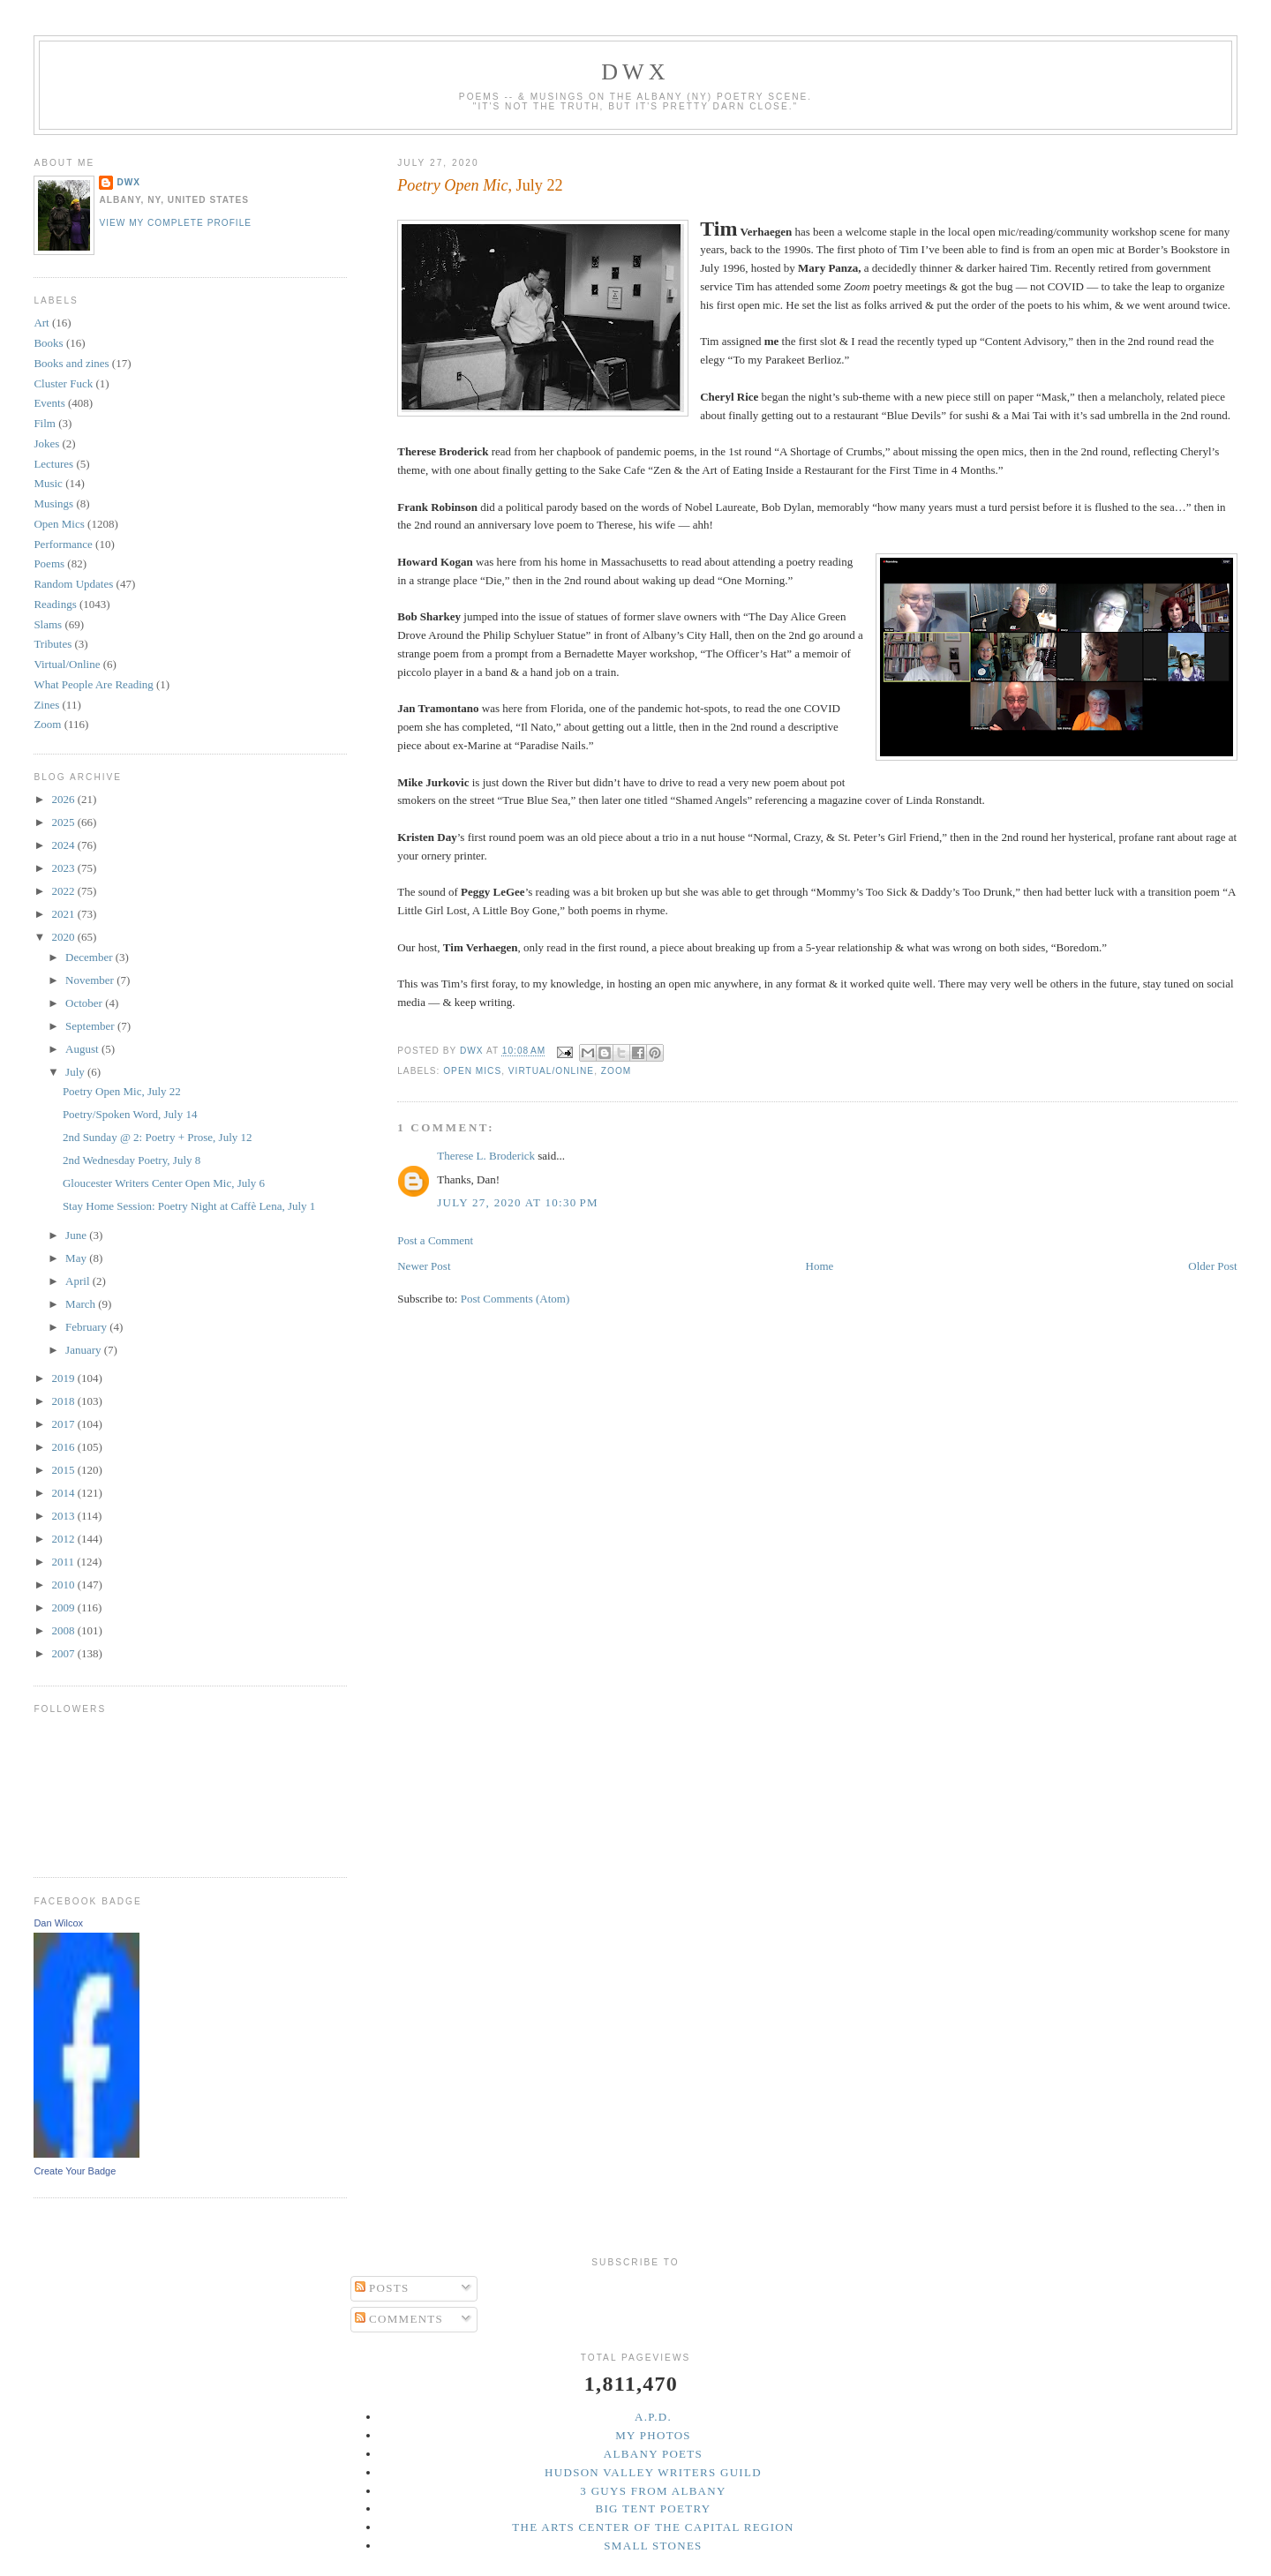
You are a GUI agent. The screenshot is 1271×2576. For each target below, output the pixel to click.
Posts (382, 2287)
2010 (64, 1584)
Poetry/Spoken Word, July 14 (130, 1114)
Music (48, 483)
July (76, 1071)
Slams (48, 624)
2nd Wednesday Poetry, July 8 (131, 1160)
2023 (64, 868)
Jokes (46, 443)
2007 (64, 1653)
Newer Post (423, 1266)
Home (820, 1266)
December (90, 957)
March (81, 1304)
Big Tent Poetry (653, 2508)
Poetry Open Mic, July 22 (122, 1091)
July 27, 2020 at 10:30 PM (517, 1202)
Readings (55, 604)
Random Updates (73, 583)
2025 (64, 822)
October (85, 1003)
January (84, 1349)
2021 (64, 913)
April (79, 1281)
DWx (635, 72)
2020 (64, 936)
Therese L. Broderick (486, 1155)
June (77, 1235)
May (77, 1258)
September (91, 1026)
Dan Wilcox (58, 1923)
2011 (64, 1561)
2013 (64, 1515)
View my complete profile (175, 223)
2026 (64, 799)
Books (48, 342)
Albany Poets (653, 2453)
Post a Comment (435, 1240)
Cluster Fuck (63, 383)
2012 (64, 1538)
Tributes (52, 643)
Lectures (53, 463)
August (83, 1048)
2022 (64, 890)
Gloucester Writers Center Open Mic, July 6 (164, 1183)
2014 (64, 1492)
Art (41, 322)
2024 (64, 845)
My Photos (653, 2435)
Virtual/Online (551, 1071)
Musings (53, 503)
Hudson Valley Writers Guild (653, 2472)
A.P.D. (653, 2416)
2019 (64, 1378)
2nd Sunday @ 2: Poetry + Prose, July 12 (157, 1137)
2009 (64, 1607)
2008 (64, 1630)
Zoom (616, 1071)
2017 (64, 1424)
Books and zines (71, 363)
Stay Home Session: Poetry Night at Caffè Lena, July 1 (189, 1206)
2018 (64, 1401)
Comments (399, 2318)
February (87, 1326)
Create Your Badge (75, 2171)
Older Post (1212, 1266)
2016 (64, 1446)
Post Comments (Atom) (515, 1298)
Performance (63, 544)
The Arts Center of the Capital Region (652, 2527)
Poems (49, 563)
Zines (46, 704)
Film (45, 423)
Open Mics (472, 1071)
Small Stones (653, 2545)
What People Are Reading (93, 684)
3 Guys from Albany (653, 2490)
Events (49, 402)
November (91, 980)
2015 (64, 1469)
